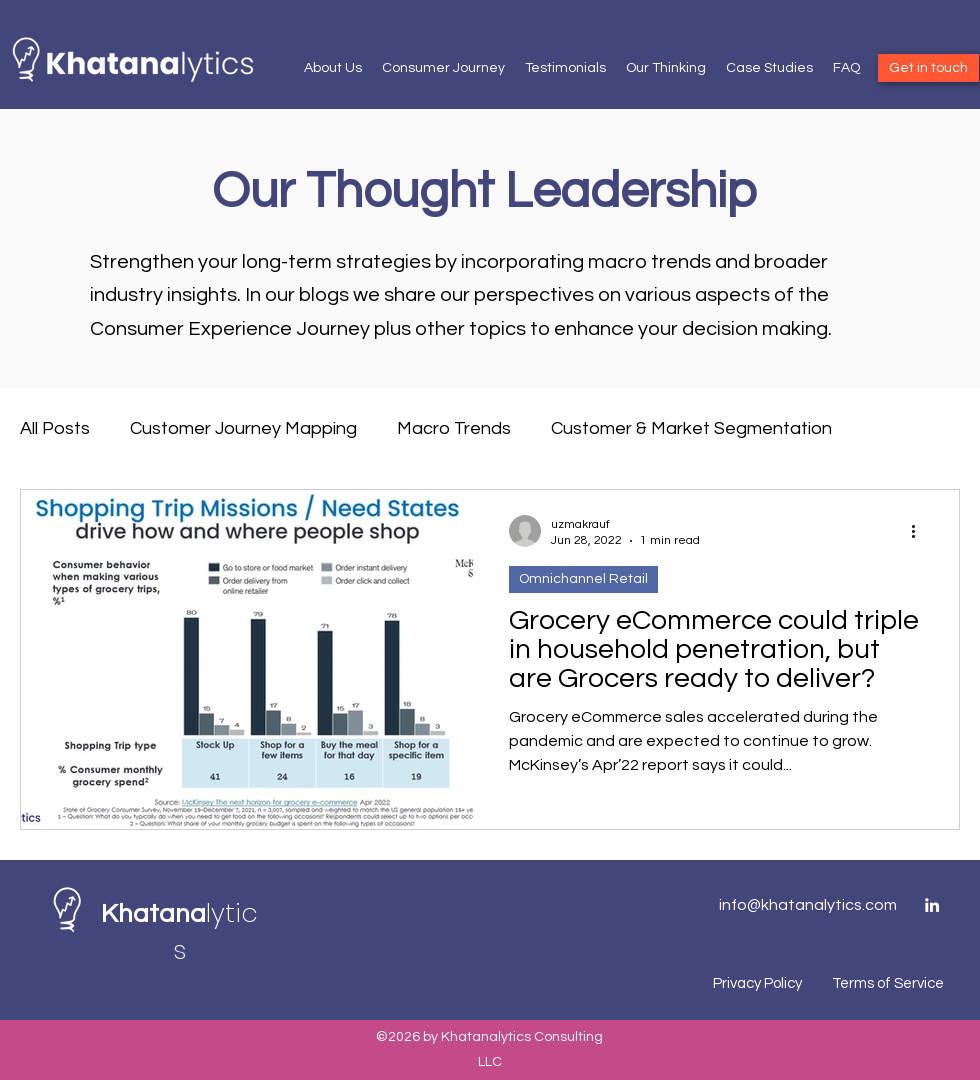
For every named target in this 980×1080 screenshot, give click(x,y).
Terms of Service (888, 983)
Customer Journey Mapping (243, 428)
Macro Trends (454, 428)
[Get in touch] (928, 68)
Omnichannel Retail (583, 579)
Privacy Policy (757, 983)
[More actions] (920, 531)
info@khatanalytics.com (808, 905)
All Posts (55, 428)
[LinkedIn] (932, 905)
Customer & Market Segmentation (691, 428)
